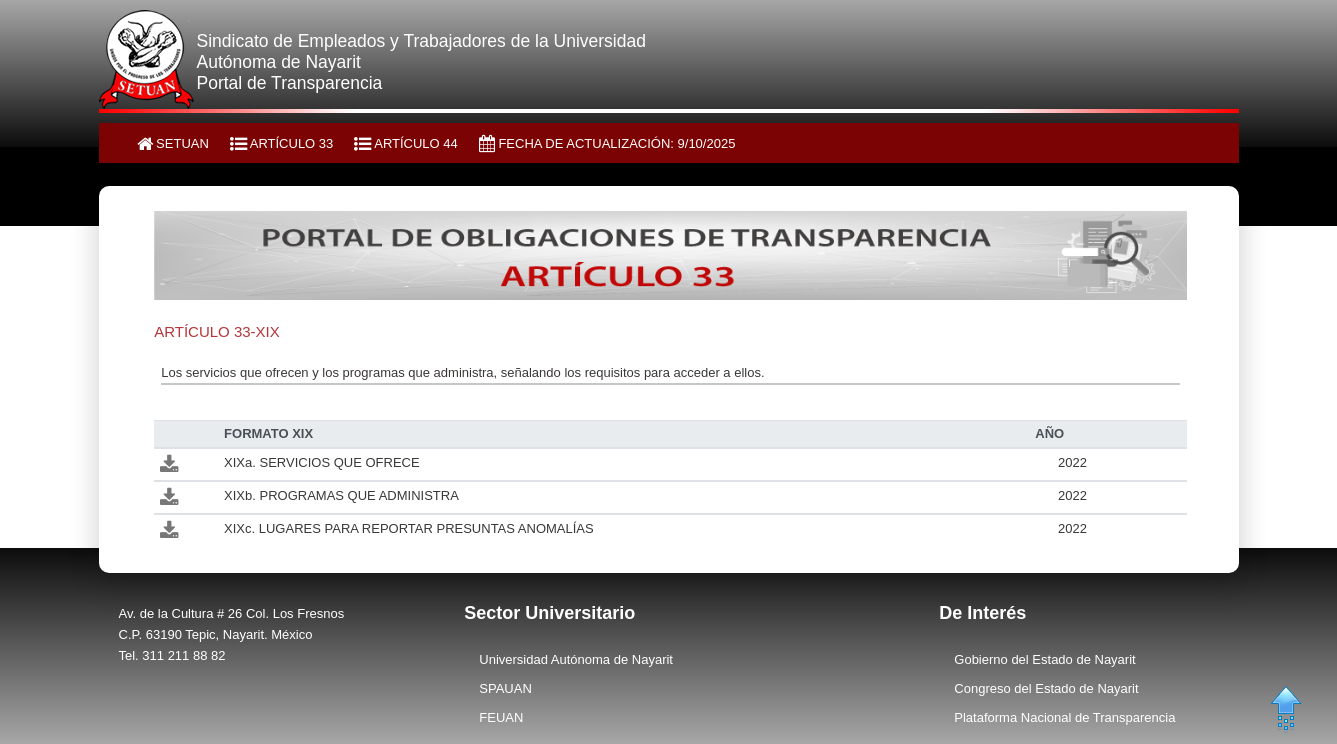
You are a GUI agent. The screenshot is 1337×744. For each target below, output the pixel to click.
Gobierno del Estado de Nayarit (1044, 659)
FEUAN (501, 717)
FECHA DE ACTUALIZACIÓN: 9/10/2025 (607, 143)
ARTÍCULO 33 (281, 143)
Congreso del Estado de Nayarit (1046, 688)
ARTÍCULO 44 (405, 143)
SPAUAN (505, 688)
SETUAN (173, 143)
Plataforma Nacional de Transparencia (1064, 717)
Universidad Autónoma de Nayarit (576, 659)
